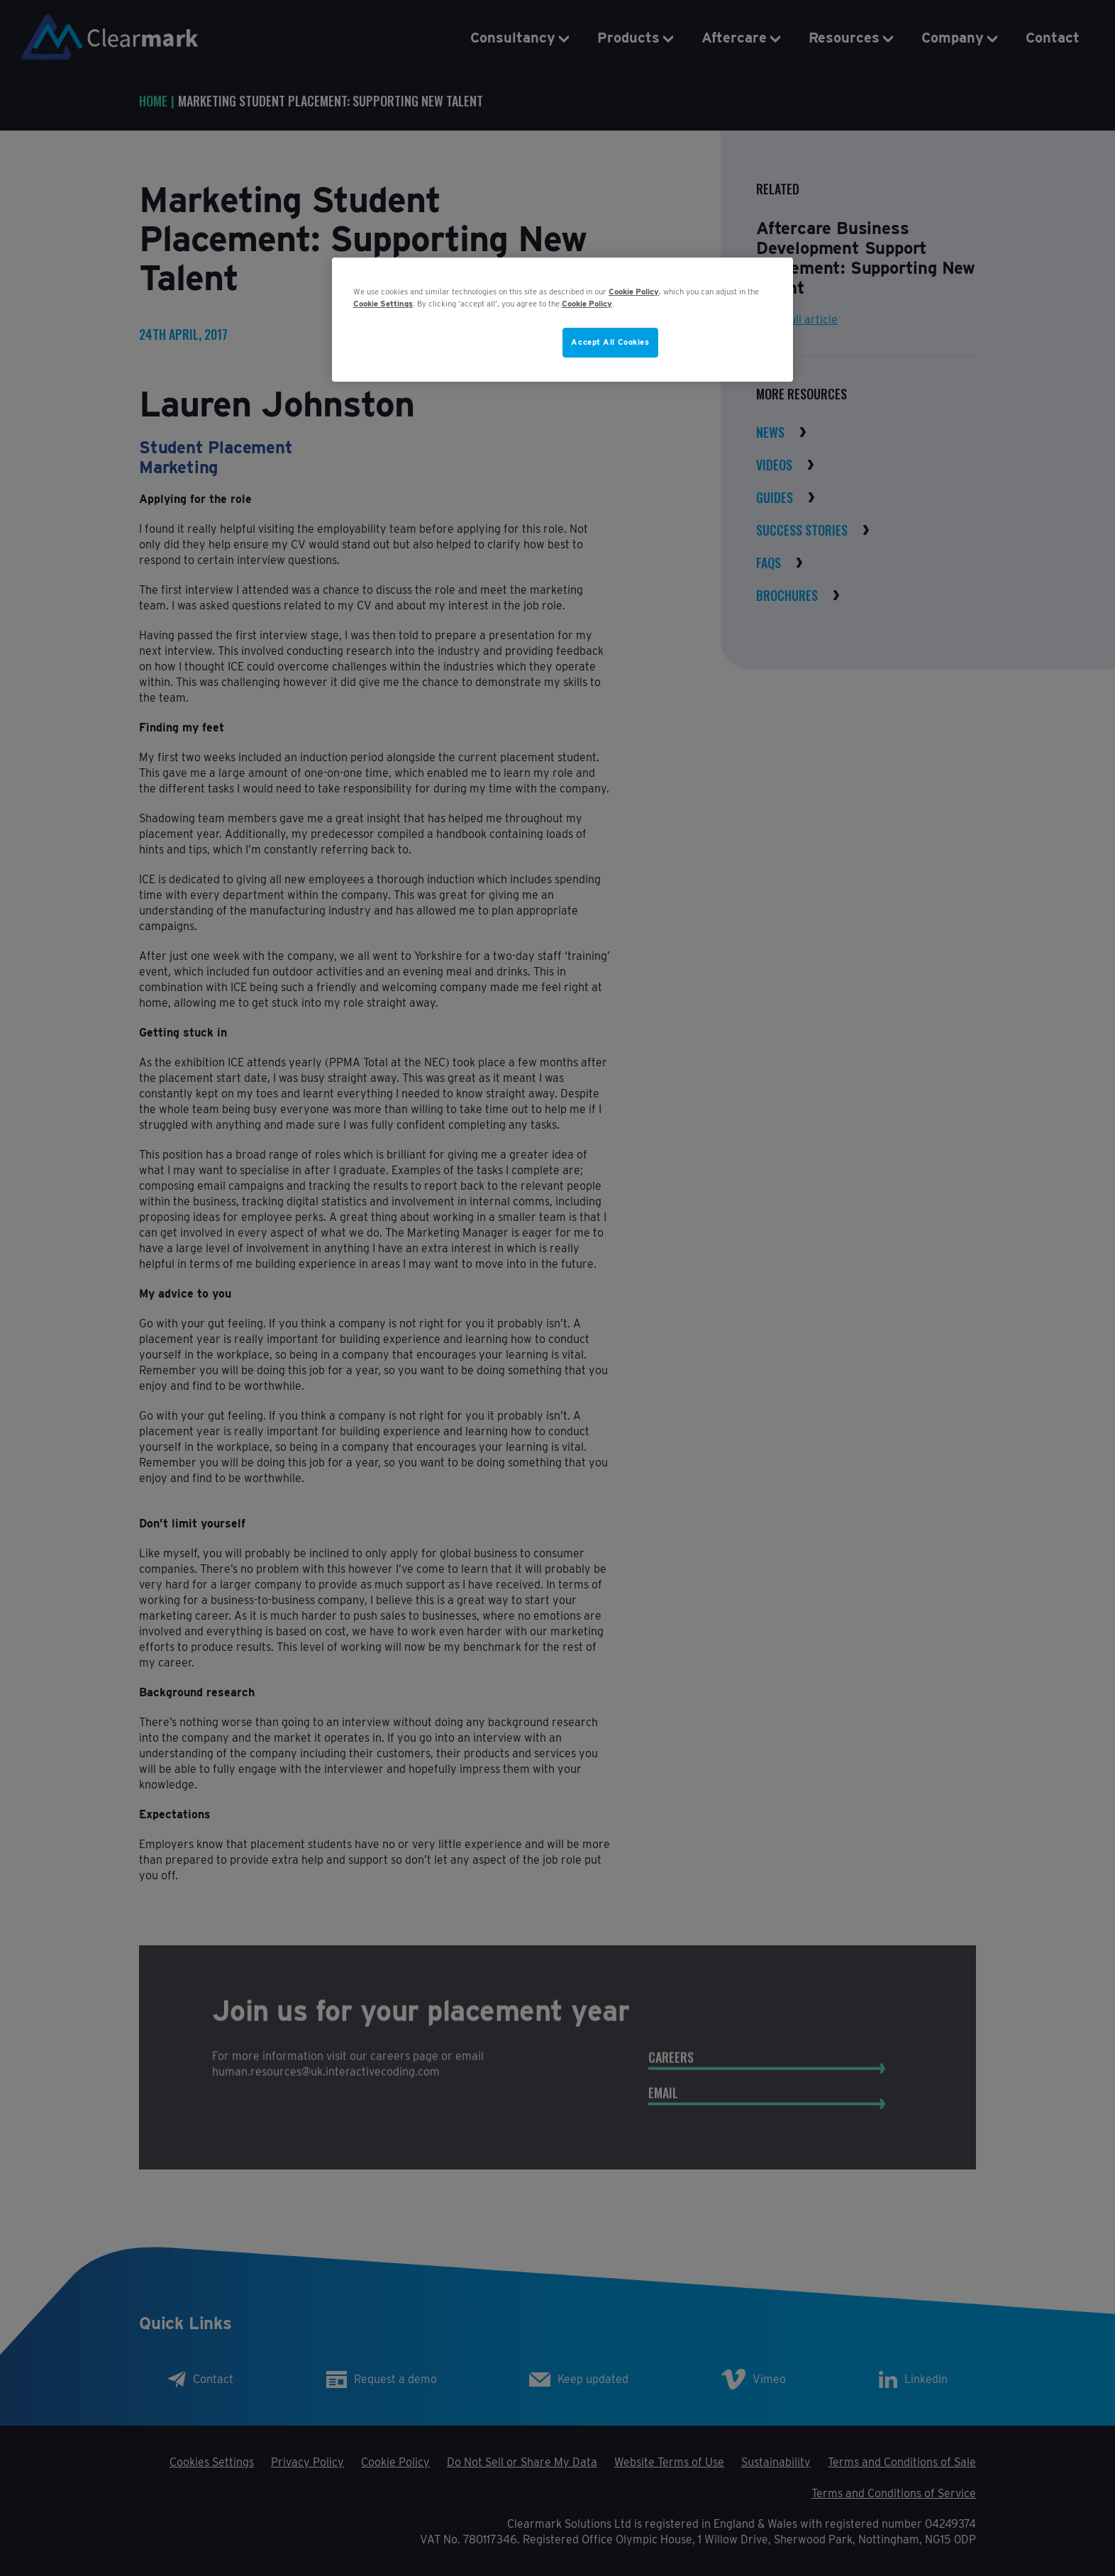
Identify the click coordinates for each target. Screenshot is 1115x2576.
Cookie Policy (634, 292)
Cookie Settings (383, 304)
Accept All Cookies (610, 342)
